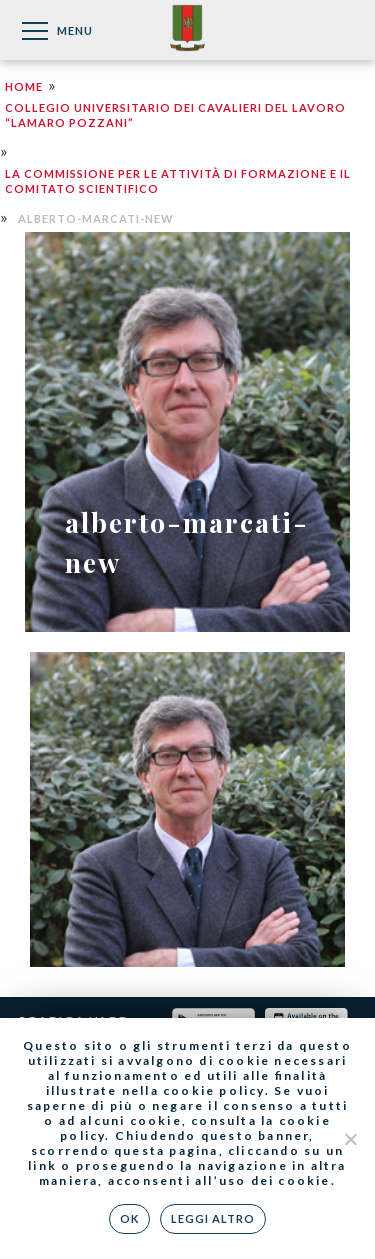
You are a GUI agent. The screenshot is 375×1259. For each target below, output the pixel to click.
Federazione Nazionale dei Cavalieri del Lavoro (187, 29)
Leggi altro (213, 1218)
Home (24, 86)
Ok (129, 1218)
